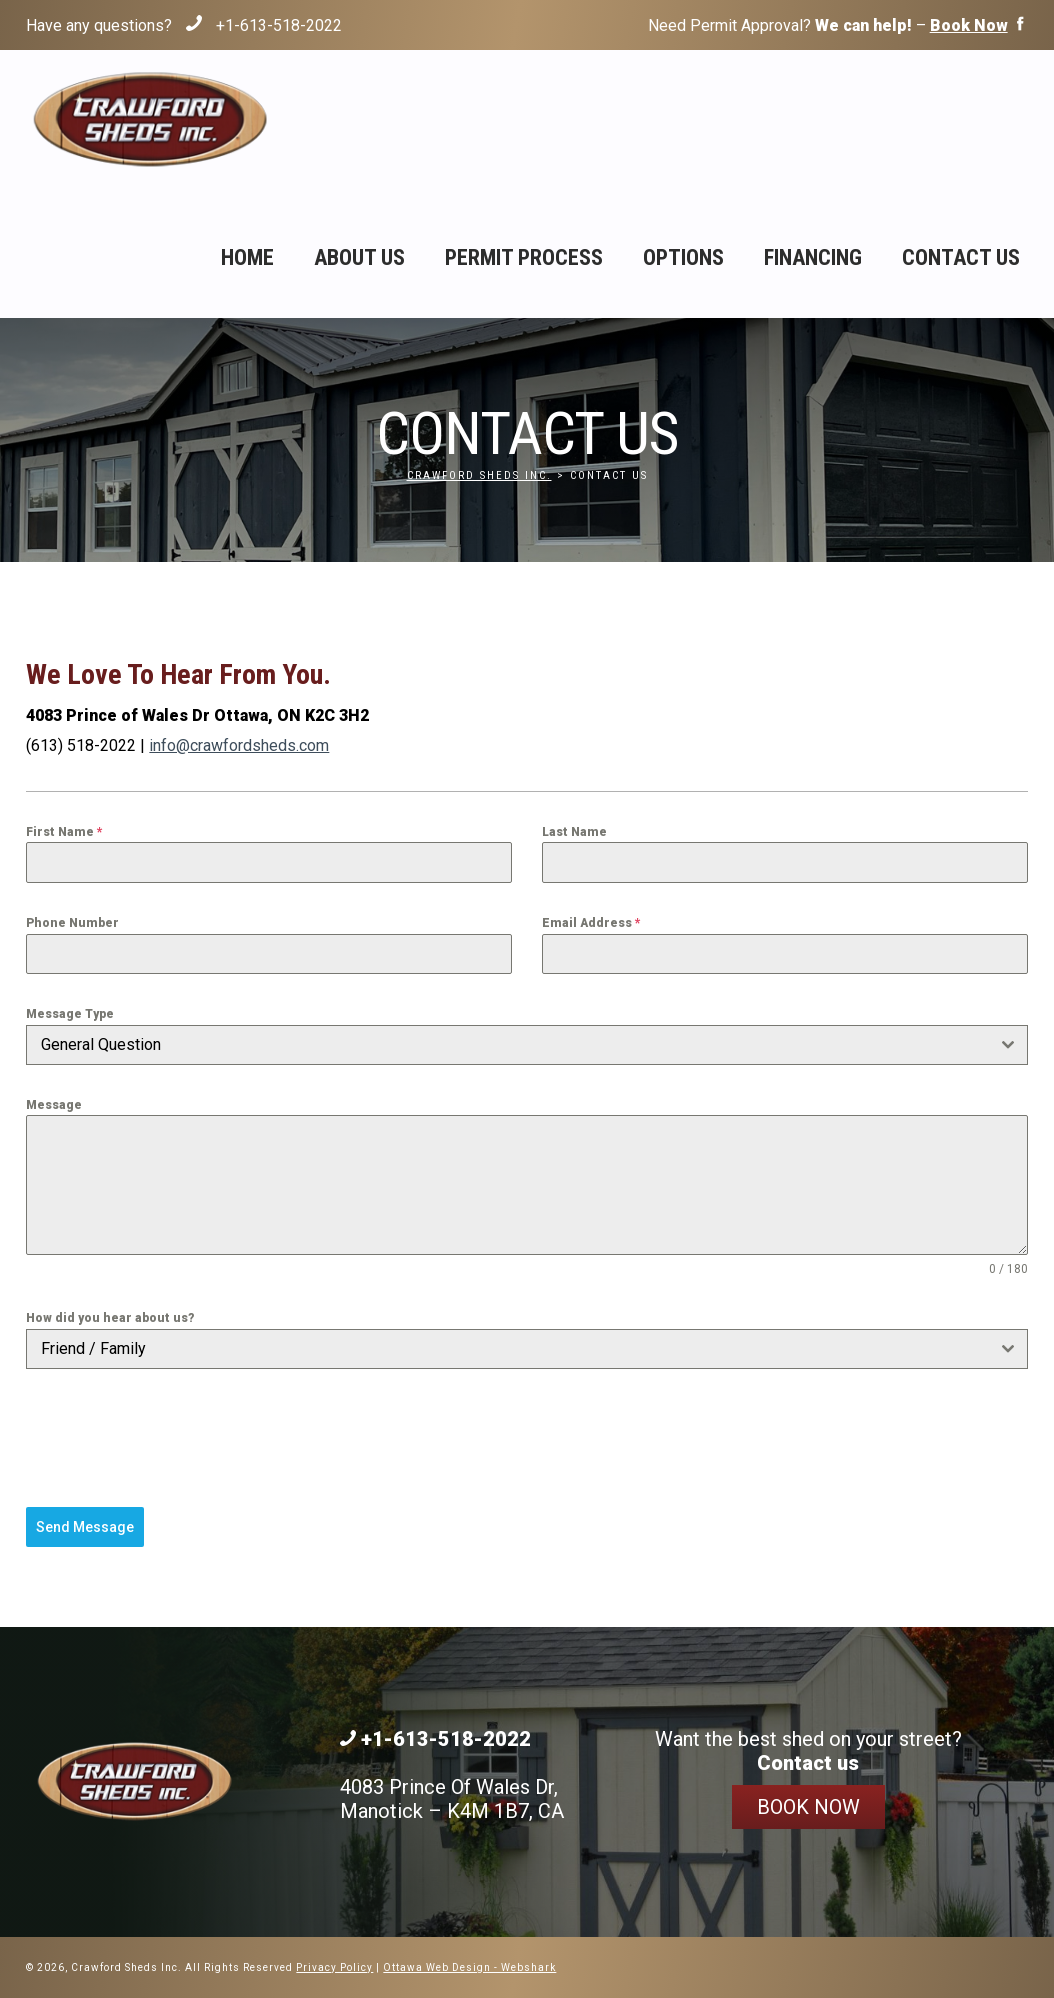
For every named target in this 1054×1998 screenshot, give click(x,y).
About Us (359, 257)
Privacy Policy (334, 1967)
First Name (64, 832)
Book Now (808, 1807)
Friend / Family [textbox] (93, 1348)
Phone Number (72, 923)
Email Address (591, 923)
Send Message (85, 1527)
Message (54, 1105)
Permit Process (524, 257)
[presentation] (178, 1438)
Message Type (70, 1014)
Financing (813, 257)
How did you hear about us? (110, 1318)
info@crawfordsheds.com (239, 745)
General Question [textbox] (101, 1044)
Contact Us (961, 257)
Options (683, 257)
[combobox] (526, 1045)
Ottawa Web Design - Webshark (469, 1967)
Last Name (574, 832)
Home (247, 257)
